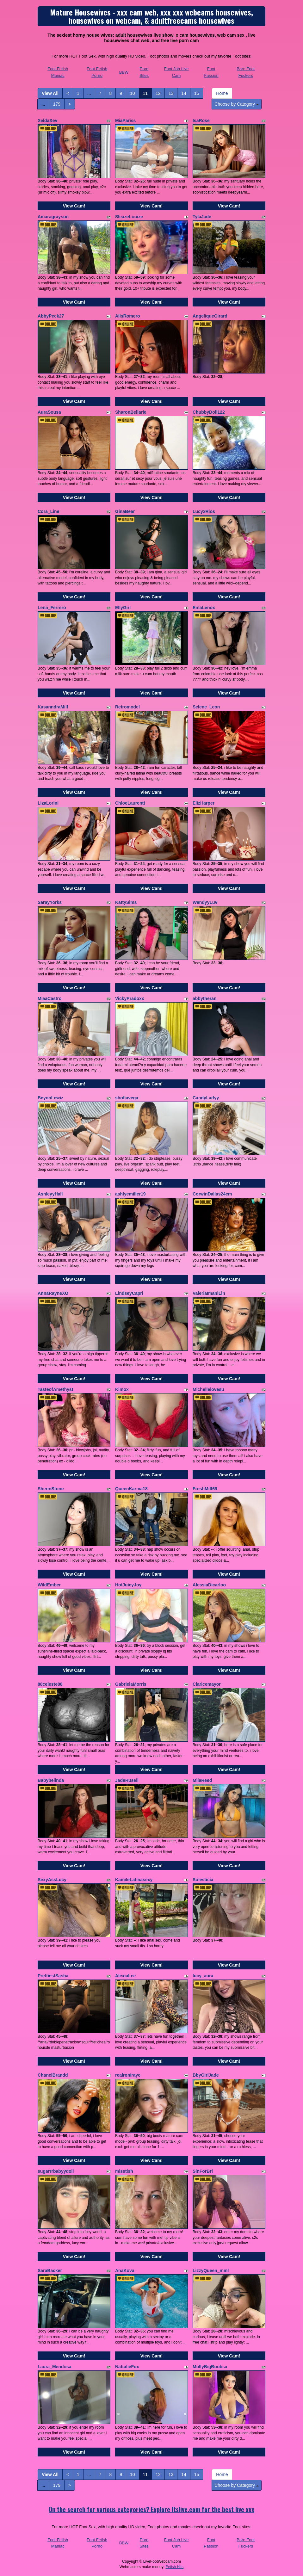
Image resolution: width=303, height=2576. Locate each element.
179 (56, 104)
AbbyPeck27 (51, 315)
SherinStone (51, 1488)
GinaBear (125, 511)
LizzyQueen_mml (211, 2270)
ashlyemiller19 (130, 1193)
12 (158, 93)
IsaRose (201, 120)
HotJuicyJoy (128, 1584)
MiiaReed (202, 1780)
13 (171, 93)
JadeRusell (127, 1780)
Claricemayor (207, 1684)
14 (183, 93)
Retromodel (127, 706)
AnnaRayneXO (53, 1293)
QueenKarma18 (131, 1488)
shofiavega (126, 1097)
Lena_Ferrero (52, 607)
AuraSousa (49, 412)
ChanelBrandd (53, 2075)
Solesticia (203, 1879)
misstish (124, 2171)
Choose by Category (236, 104)
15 (196, 93)
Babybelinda (51, 1780)
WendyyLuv (205, 902)
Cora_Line (48, 511)
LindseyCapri (129, 1293)
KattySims (126, 902)
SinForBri (203, 2171)
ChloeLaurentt (130, 803)
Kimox (122, 1389)
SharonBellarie (130, 412)
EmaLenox (204, 607)
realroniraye (127, 2075)
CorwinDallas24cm (212, 1193)
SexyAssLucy (52, 1879)
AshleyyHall (50, 1193)
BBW (124, 72)
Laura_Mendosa (54, 2366)
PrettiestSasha (53, 1975)
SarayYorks (50, 902)
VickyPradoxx (129, 998)
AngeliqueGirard (210, 315)
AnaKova (124, 2270)
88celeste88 (50, 1684)
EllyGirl (123, 607)
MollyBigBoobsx (210, 2366)
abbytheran (204, 998)
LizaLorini (48, 803)
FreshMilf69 (205, 1488)
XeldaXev (47, 120)
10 (132, 93)
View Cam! (74, 205)
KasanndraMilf (53, 706)
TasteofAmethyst (55, 1389)
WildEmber (49, 1584)
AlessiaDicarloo (209, 1584)
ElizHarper (203, 803)
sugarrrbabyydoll (56, 2171)
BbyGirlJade (206, 2075)
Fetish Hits (175, 2567)
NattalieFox (127, 2366)
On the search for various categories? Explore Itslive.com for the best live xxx (151, 2509)
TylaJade (202, 216)
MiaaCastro (49, 998)
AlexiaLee (125, 1975)
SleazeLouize (129, 216)
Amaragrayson (53, 216)
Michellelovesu (208, 1389)
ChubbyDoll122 (209, 412)
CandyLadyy (206, 1097)
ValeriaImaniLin (209, 1293)
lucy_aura (203, 1975)
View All (50, 93)
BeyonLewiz (50, 1097)
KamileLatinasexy (133, 1879)
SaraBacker (50, 2270)
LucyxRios (204, 511)
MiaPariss (125, 120)
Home (222, 93)
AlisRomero (127, 315)
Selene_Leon (206, 706)
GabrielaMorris (130, 1684)
